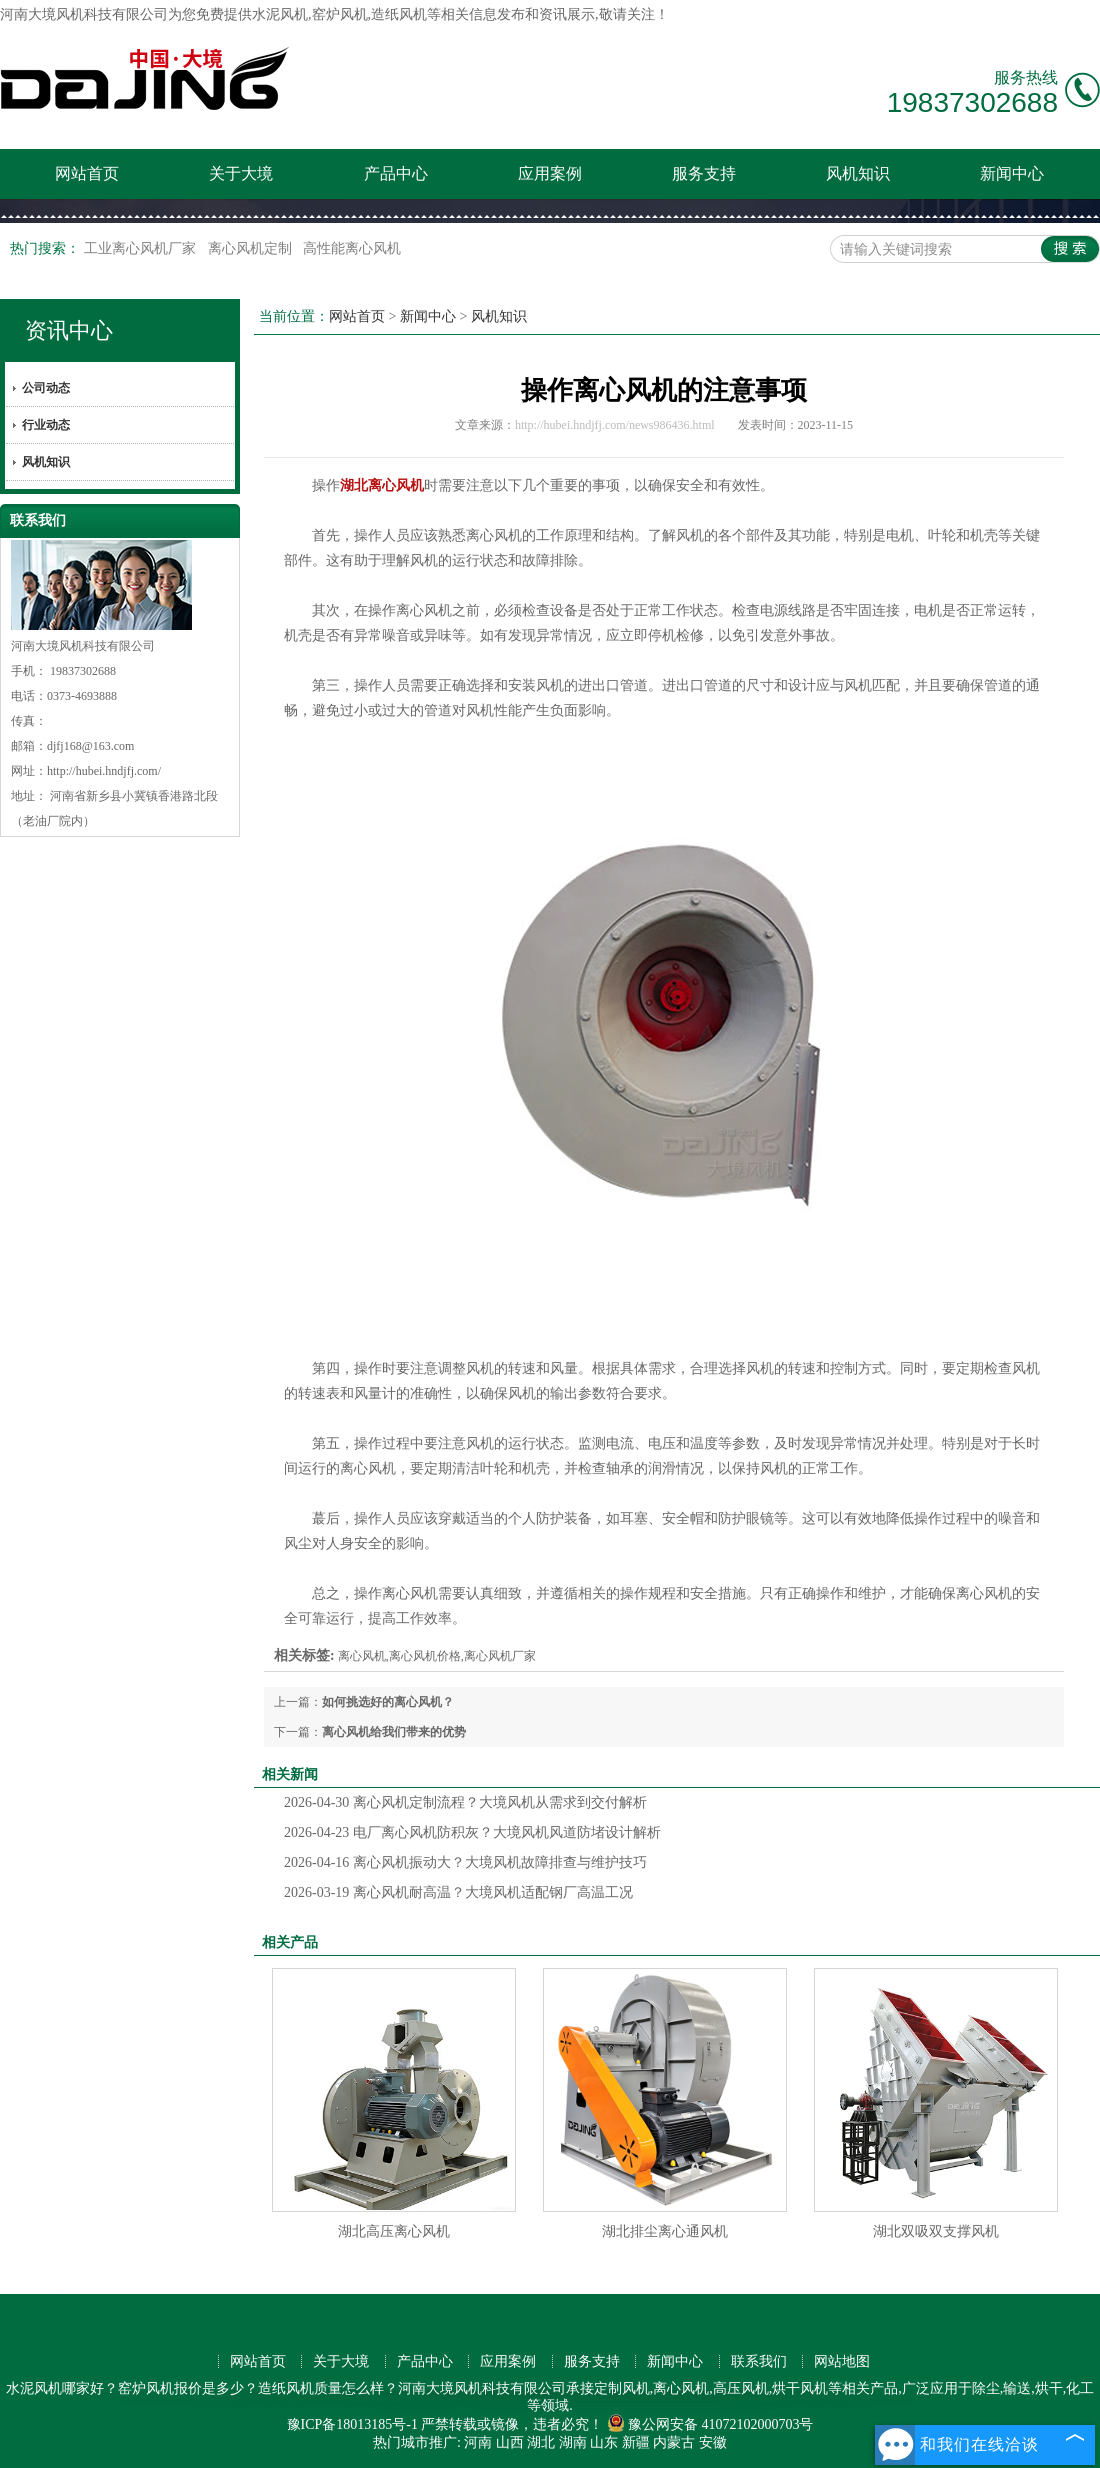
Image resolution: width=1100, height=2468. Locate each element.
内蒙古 (674, 2442)
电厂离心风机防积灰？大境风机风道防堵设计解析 (472, 1832)
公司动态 (46, 388)
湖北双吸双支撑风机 (936, 2231)
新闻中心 (1012, 173)
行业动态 (46, 425)
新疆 (636, 2442)
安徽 (713, 2442)
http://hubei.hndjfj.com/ (104, 771)
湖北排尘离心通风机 (665, 2231)
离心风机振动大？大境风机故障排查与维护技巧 (465, 1862)
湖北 (541, 2442)
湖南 (573, 2442)
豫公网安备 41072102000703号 (710, 2424)
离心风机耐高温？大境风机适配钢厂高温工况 (458, 1892)
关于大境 (241, 173)
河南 (478, 2442)
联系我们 (759, 2361)
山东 (604, 2442)
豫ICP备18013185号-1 (352, 2424)
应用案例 (550, 173)
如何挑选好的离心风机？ (388, 1702)
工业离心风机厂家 (142, 248)
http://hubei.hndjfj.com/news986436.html (615, 425)
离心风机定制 (252, 248)
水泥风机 (280, 14)
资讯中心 (69, 330)
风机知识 (858, 173)
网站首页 (87, 173)
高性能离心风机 (352, 248)
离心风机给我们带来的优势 (394, 1732)
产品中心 (396, 173)
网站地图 (842, 2361)
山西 (510, 2442)
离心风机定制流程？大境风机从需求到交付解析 (465, 1802)
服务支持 (704, 173)
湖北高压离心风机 (394, 2231)
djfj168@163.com (90, 746)
